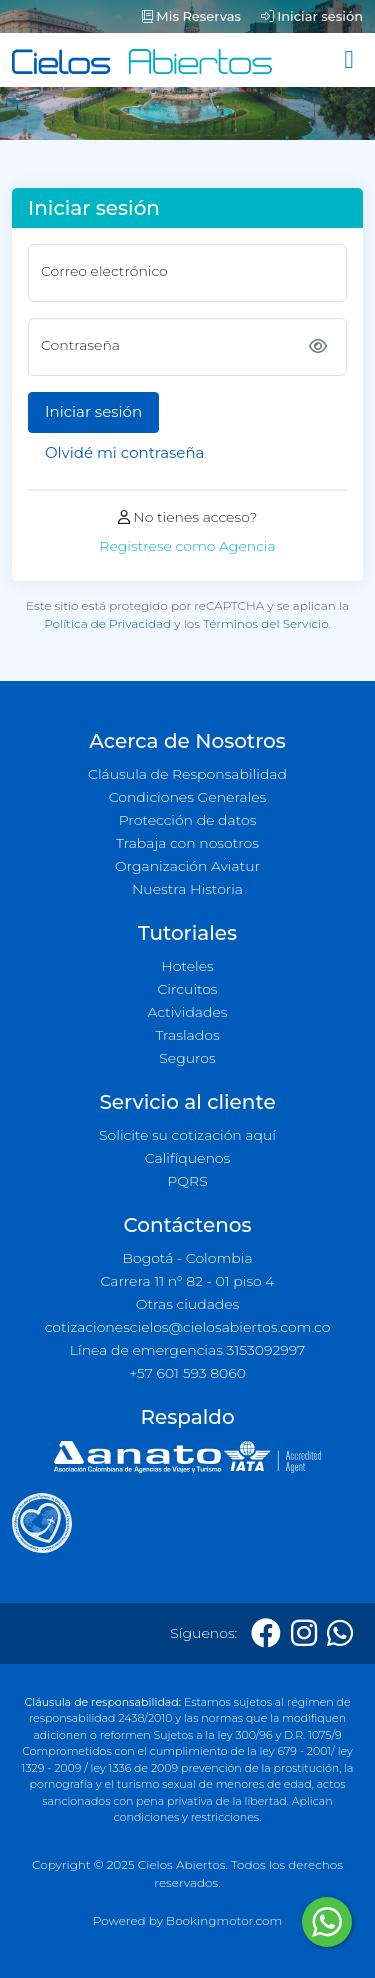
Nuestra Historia (187, 889)
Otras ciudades (188, 1304)
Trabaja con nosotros (187, 843)
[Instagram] (304, 1633)
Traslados (187, 1035)
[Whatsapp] (340, 1633)
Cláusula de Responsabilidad (187, 774)
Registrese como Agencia (187, 546)
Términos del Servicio (265, 623)
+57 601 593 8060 (187, 1373)
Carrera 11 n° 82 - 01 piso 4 (187, 1281)
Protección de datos (188, 820)
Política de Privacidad (107, 623)
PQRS (187, 1181)
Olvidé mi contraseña (124, 452)
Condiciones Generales (188, 797)
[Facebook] (266, 1633)
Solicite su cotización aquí (187, 1135)
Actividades (187, 1012)
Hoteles (187, 966)
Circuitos (187, 989)
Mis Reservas (191, 16)
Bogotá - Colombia (187, 1258)
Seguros (187, 1058)
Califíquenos (187, 1158)
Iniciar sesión (312, 16)
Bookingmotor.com (224, 1920)
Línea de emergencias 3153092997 (187, 1350)
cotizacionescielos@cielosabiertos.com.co (188, 1327)
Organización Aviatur (187, 866)
